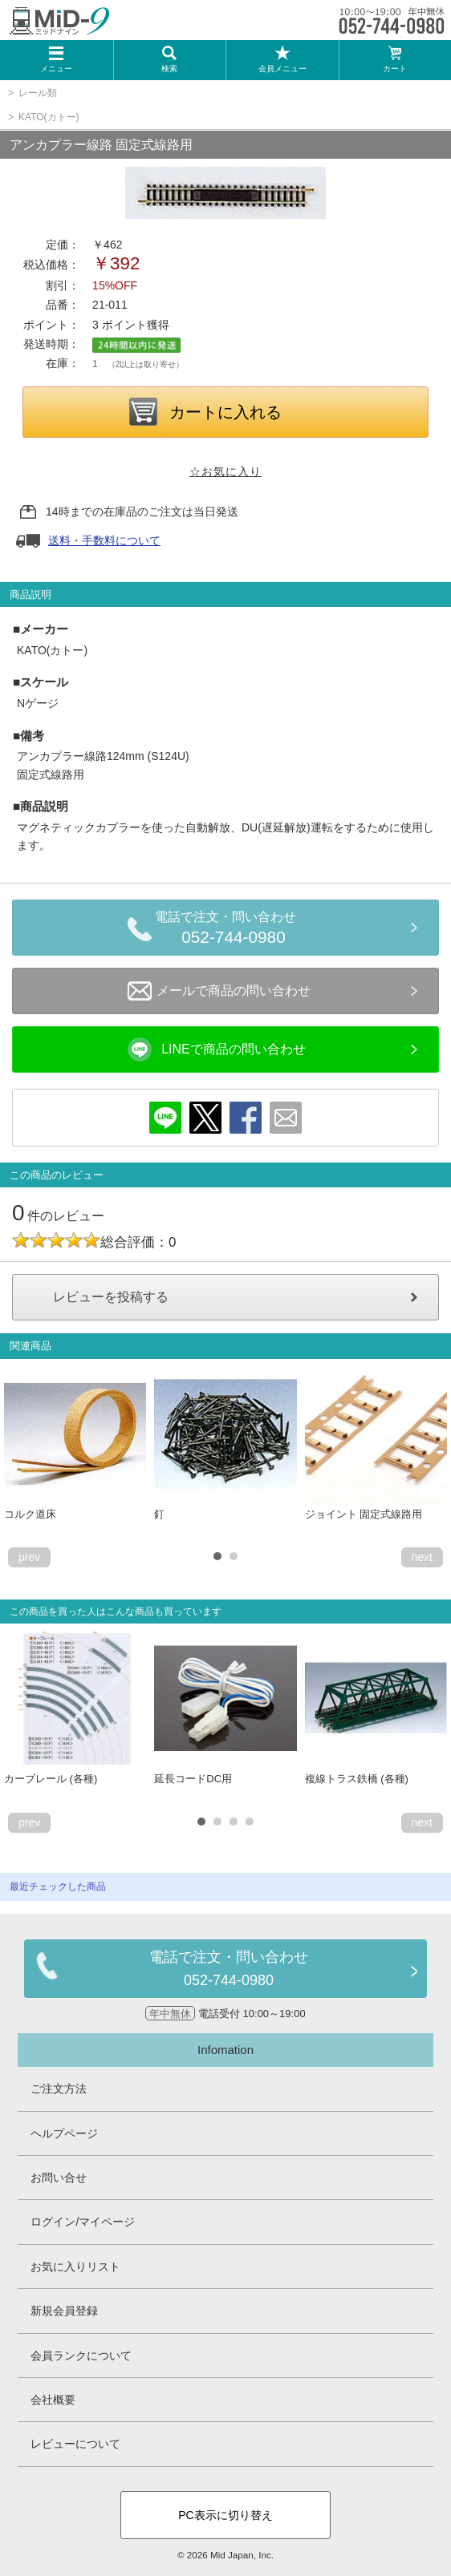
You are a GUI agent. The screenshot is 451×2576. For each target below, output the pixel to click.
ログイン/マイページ (82, 2221)
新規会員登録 (64, 2310)
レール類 (37, 93)
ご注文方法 (58, 2088)
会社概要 (52, 2399)
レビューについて (75, 2443)
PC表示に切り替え (225, 2515)
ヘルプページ (64, 2133)
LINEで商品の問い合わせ (217, 1049)
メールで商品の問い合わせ (219, 991)
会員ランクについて (81, 2355)
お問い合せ (58, 2177)
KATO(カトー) (48, 117)
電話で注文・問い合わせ (233, 930)
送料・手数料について (104, 540)
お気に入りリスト (75, 2266)
